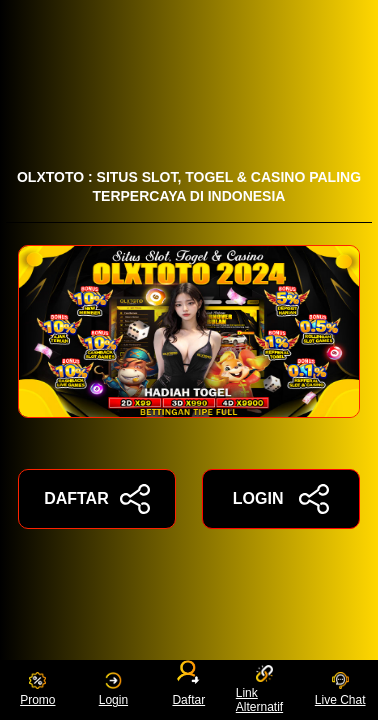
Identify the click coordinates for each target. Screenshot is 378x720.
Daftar (189, 686)
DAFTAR (97, 499)
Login (113, 689)
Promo (37, 689)
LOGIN (281, 499)
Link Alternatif (259, 689)
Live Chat (340, 689)
